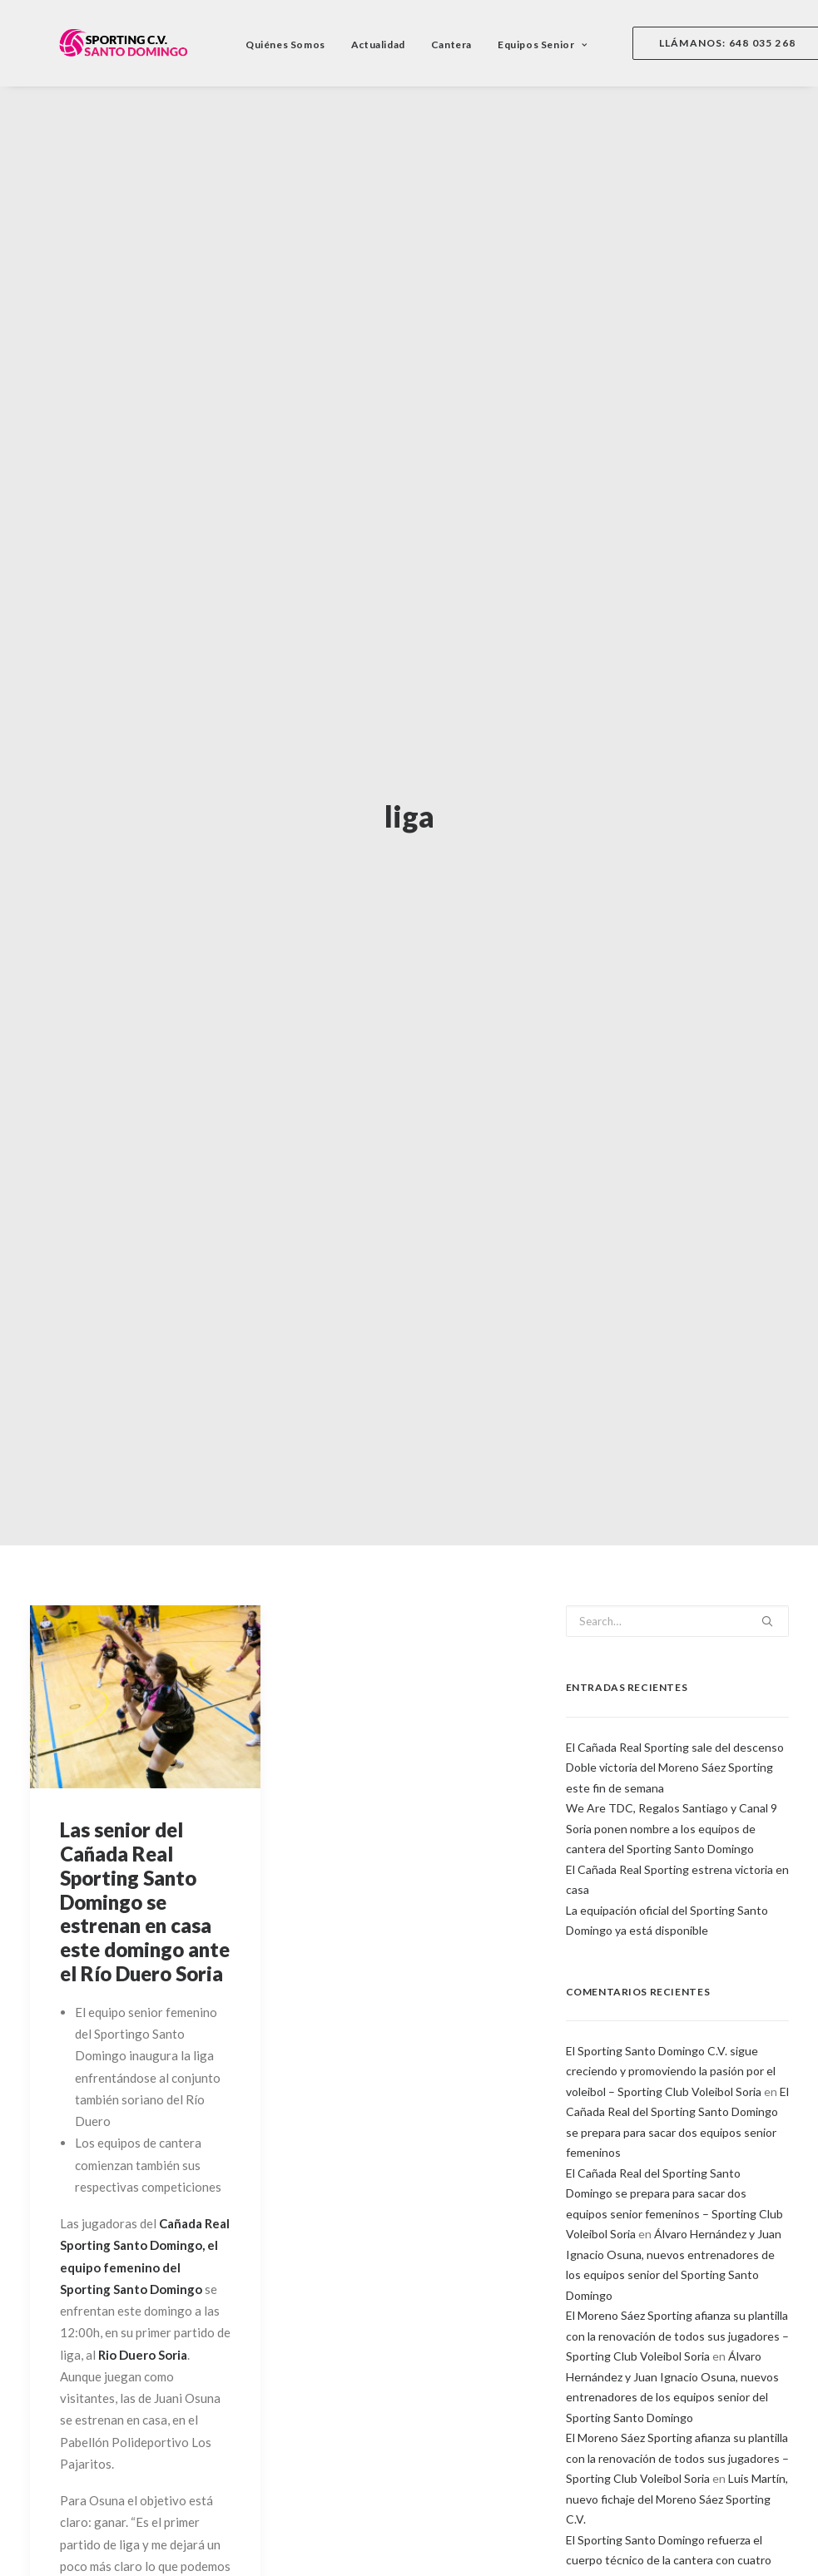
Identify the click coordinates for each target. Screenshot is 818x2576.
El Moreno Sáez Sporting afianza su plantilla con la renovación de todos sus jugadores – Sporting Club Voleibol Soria (677, 2246)
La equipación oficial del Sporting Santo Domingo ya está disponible (667, 1830)
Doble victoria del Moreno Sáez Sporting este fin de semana (669, 1688)
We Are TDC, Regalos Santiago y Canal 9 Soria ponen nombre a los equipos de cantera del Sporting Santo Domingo (671, 1739)
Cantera (429, 44)
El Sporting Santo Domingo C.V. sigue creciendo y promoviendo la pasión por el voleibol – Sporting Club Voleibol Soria (671, 1982)
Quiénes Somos (264, 44)
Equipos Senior (521, 44)
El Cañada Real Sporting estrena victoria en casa (677, 1790)
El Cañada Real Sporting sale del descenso (675, 1657)
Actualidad (357, 44)
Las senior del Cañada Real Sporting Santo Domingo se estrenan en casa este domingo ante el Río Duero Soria (145, 1812)
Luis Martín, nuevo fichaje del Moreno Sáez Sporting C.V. (677, 2409)
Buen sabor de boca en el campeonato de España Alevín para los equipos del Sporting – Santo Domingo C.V (676, 2531)
